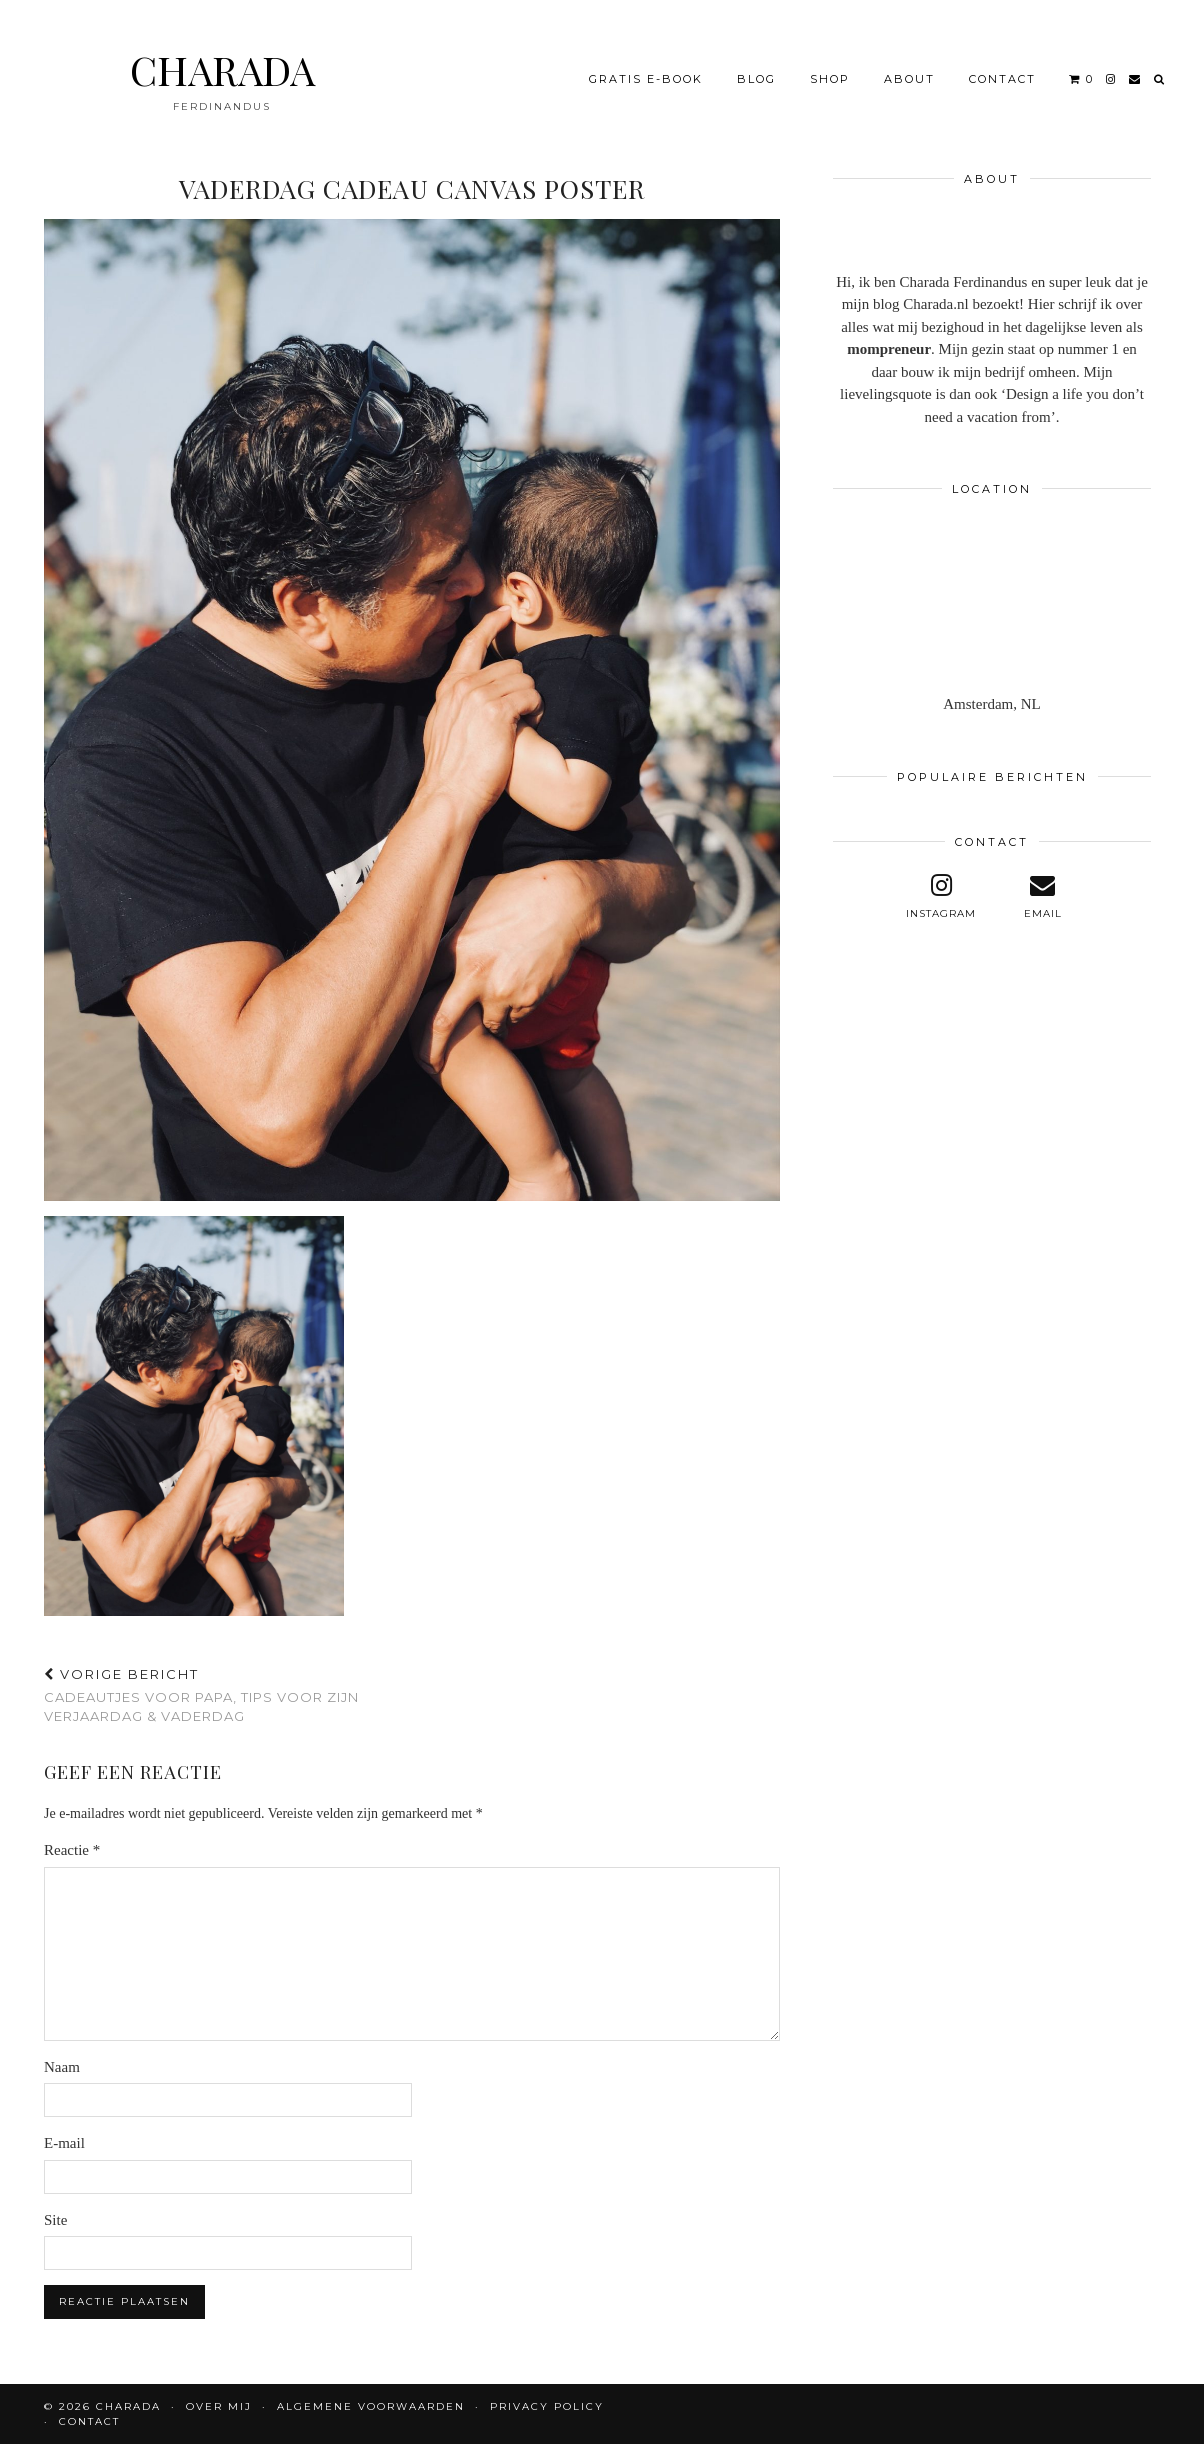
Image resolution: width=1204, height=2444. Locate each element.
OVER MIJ (219, 2406)
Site (55, 2220)
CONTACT (1002, 69)
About (909, 69)
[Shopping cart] (1081, 69)
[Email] (1135, 69)
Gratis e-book (646, 69)
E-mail (64, 2143)
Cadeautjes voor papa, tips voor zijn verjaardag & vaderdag (228, 1695)
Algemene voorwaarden (371, 2406)
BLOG (756, 69)
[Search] (1160, 69)
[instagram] (1111, 69)
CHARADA (222, 59)
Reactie (72, 1850)
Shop (830, 69)
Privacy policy (547, 2406)
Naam (62, 2067)
